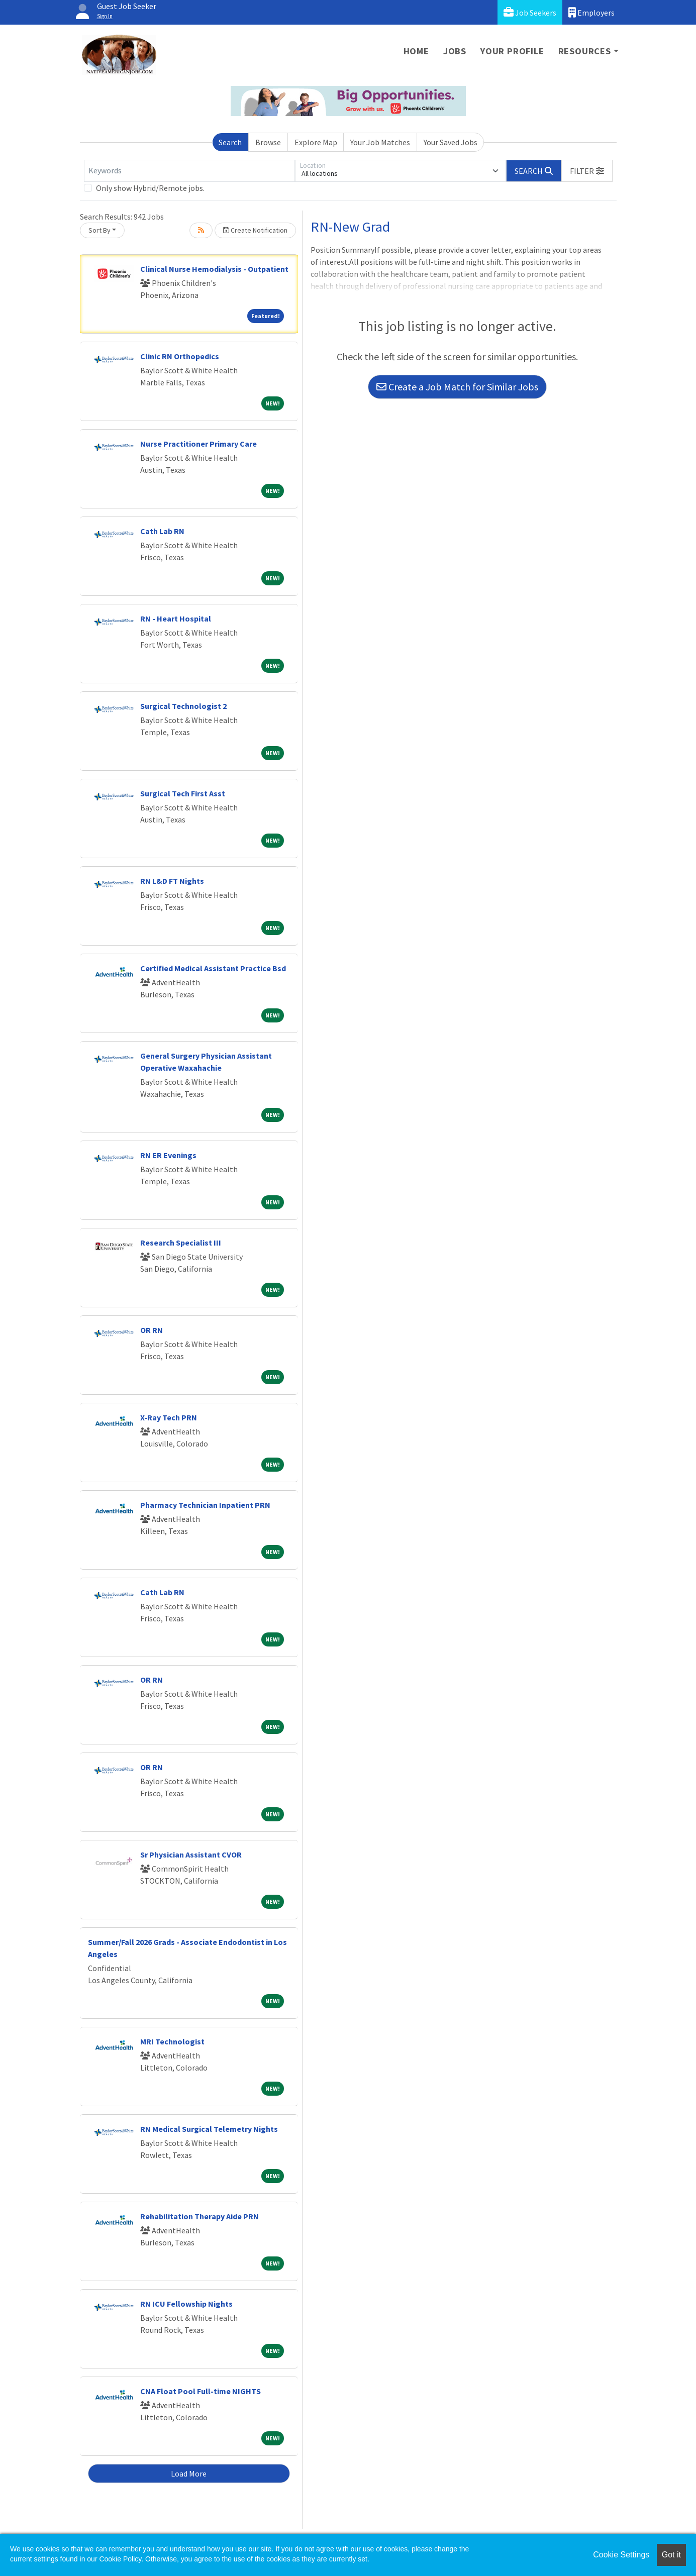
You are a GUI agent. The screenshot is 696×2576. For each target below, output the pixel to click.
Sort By (99, 230)
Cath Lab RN (162, 531)
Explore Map (315, 142)
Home (416, 51)
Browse (268, 142)
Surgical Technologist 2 (183, 706)
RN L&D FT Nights (172, 881)
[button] (587, 171)
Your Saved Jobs (450, 142)
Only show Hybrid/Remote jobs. (150, 188)
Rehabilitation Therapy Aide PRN (199, 2216)
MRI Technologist (172, 2041)
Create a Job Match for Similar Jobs (457, 386)
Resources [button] (584, 51)
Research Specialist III (180, 1243)
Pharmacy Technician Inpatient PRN (205, 1505)
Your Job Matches (380, 142)
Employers (591, 12)
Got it (671, 2554)
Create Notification (255, 230)
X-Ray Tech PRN (168, 1417)
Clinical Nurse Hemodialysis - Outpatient (214, 269)
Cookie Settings (621, 2554)
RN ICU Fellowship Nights (186, 2304)
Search (230, 142)
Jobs (454, 51)
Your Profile (512, 51)
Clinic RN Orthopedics (179, 356)
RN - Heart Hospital (175, 618)
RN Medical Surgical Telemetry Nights (209, 2129)
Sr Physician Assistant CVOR (191, 1854)
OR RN (151, 1330)
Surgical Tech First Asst (182, 793)
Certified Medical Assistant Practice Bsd (213, 968)
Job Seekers (530, 12)
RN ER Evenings (168, 1155)
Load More (189, 2473)
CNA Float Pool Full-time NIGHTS (200, 2391)
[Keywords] (189, 171)
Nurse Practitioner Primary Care (198, 444)
